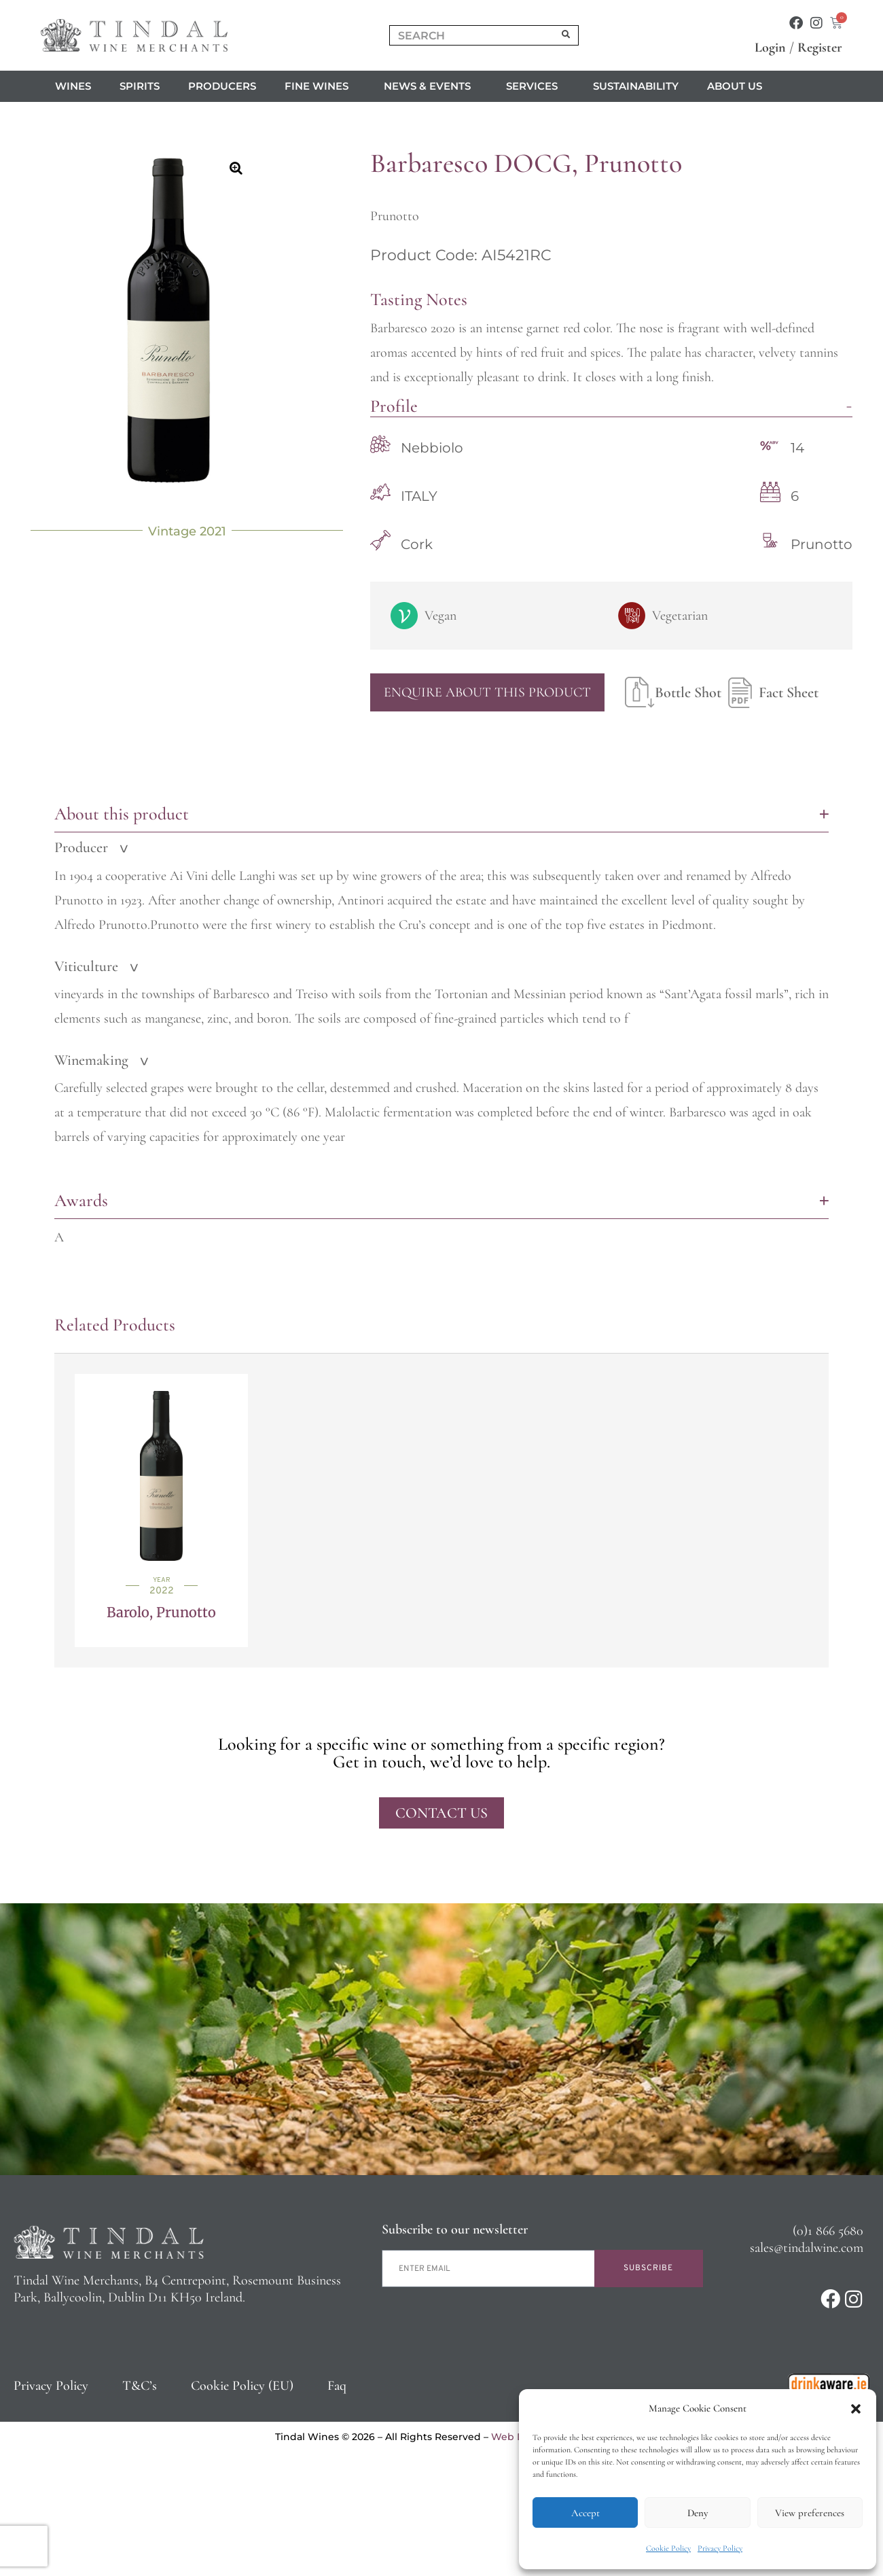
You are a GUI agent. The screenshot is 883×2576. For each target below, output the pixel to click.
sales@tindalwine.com (806, 2248)
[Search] (566, 35)
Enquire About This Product (487, 692)
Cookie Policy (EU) (242, 2386)
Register (819, 47)
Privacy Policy (720, 2548)
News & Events (430, 86)
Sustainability (636, 86)
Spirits (140, 86)
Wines (73, 86)
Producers (222, 86)
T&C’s (139, 2386)
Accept (585, 2513)
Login (770, 47)
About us (738, 86)
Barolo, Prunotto (161, 1612)
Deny (697, 2513)
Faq (336, 2386)
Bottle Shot (673, 692)
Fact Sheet (769, 692)
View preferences (809, 2513)
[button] (856, 2409)
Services (535, 86)
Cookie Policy (668, 2548)
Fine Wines (320, 86)
